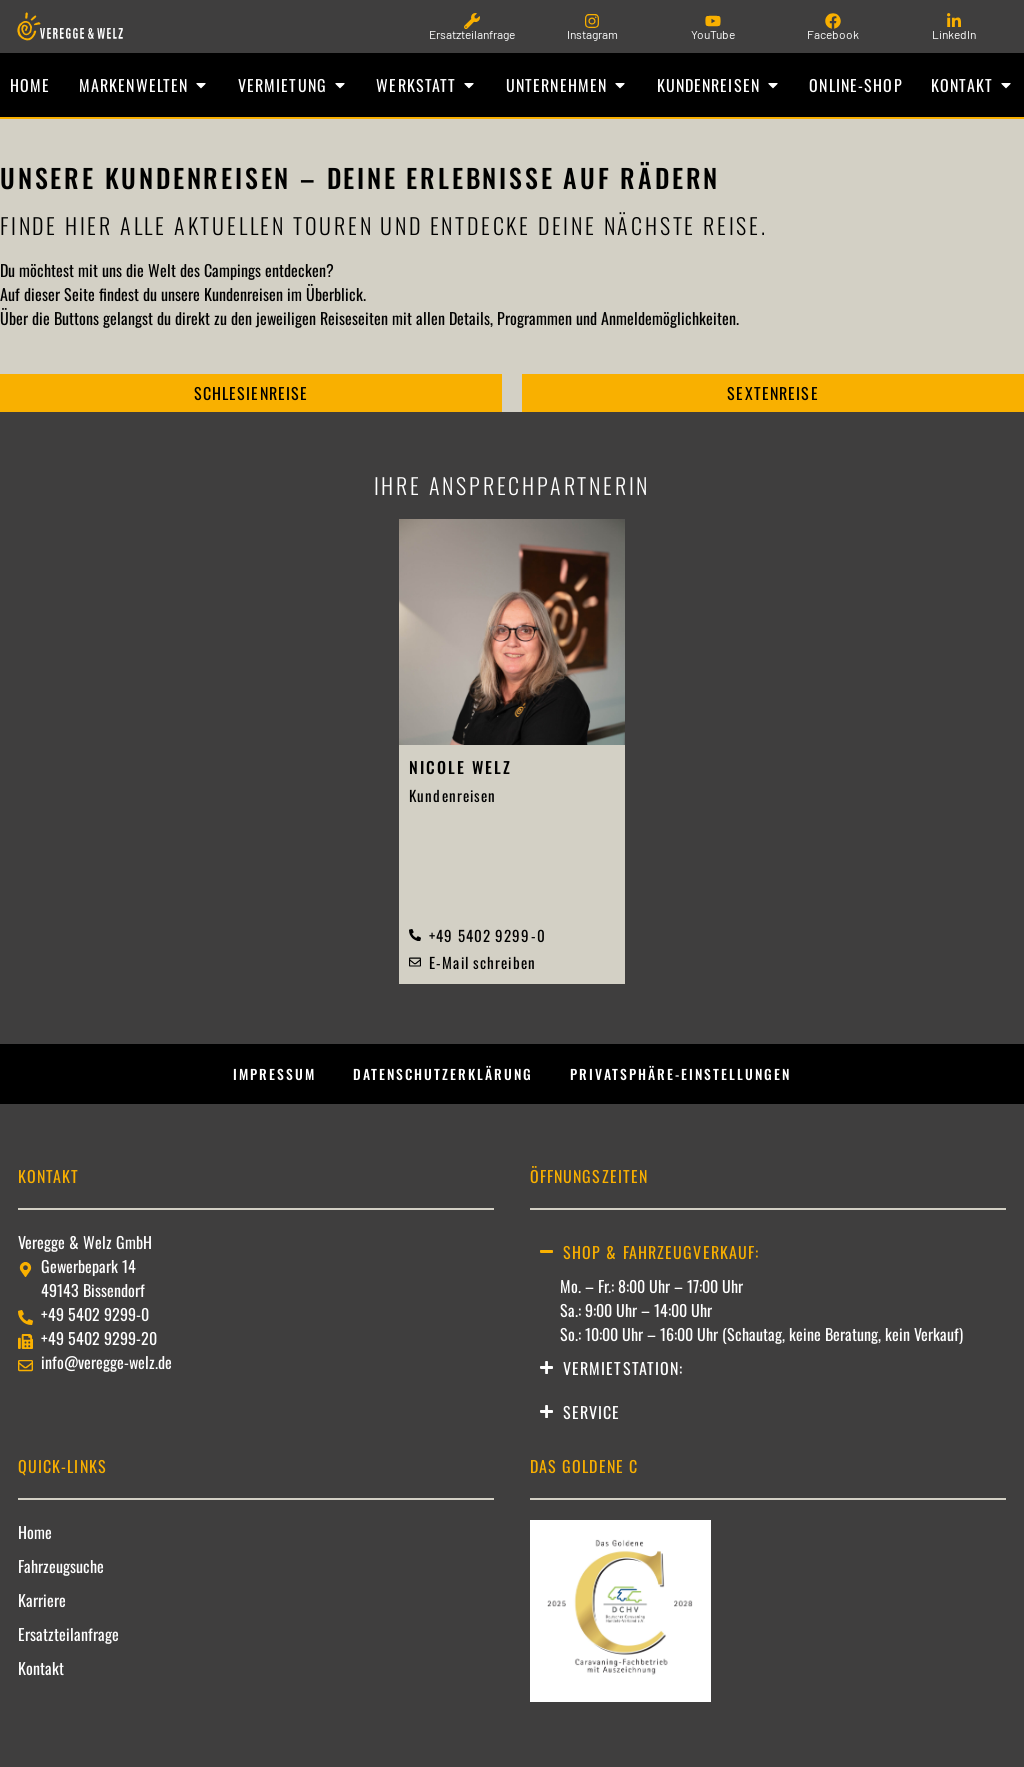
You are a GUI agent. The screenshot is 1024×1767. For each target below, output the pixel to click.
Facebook (833, 34)
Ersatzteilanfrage (472, 34)
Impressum (246, 1084)
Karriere (42, 1615)
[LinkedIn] (954, 21)
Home (35, 1547)
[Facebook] (833, 21)
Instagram (592, 34)
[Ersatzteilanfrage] (472, 21)
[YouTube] (713, 21)
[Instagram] (592, 21)
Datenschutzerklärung (435, 1084)
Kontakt (41, 1683)
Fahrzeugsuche (61, 1581)
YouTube (713, 34)
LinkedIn (954, 34)
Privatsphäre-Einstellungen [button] (700, 1084)
